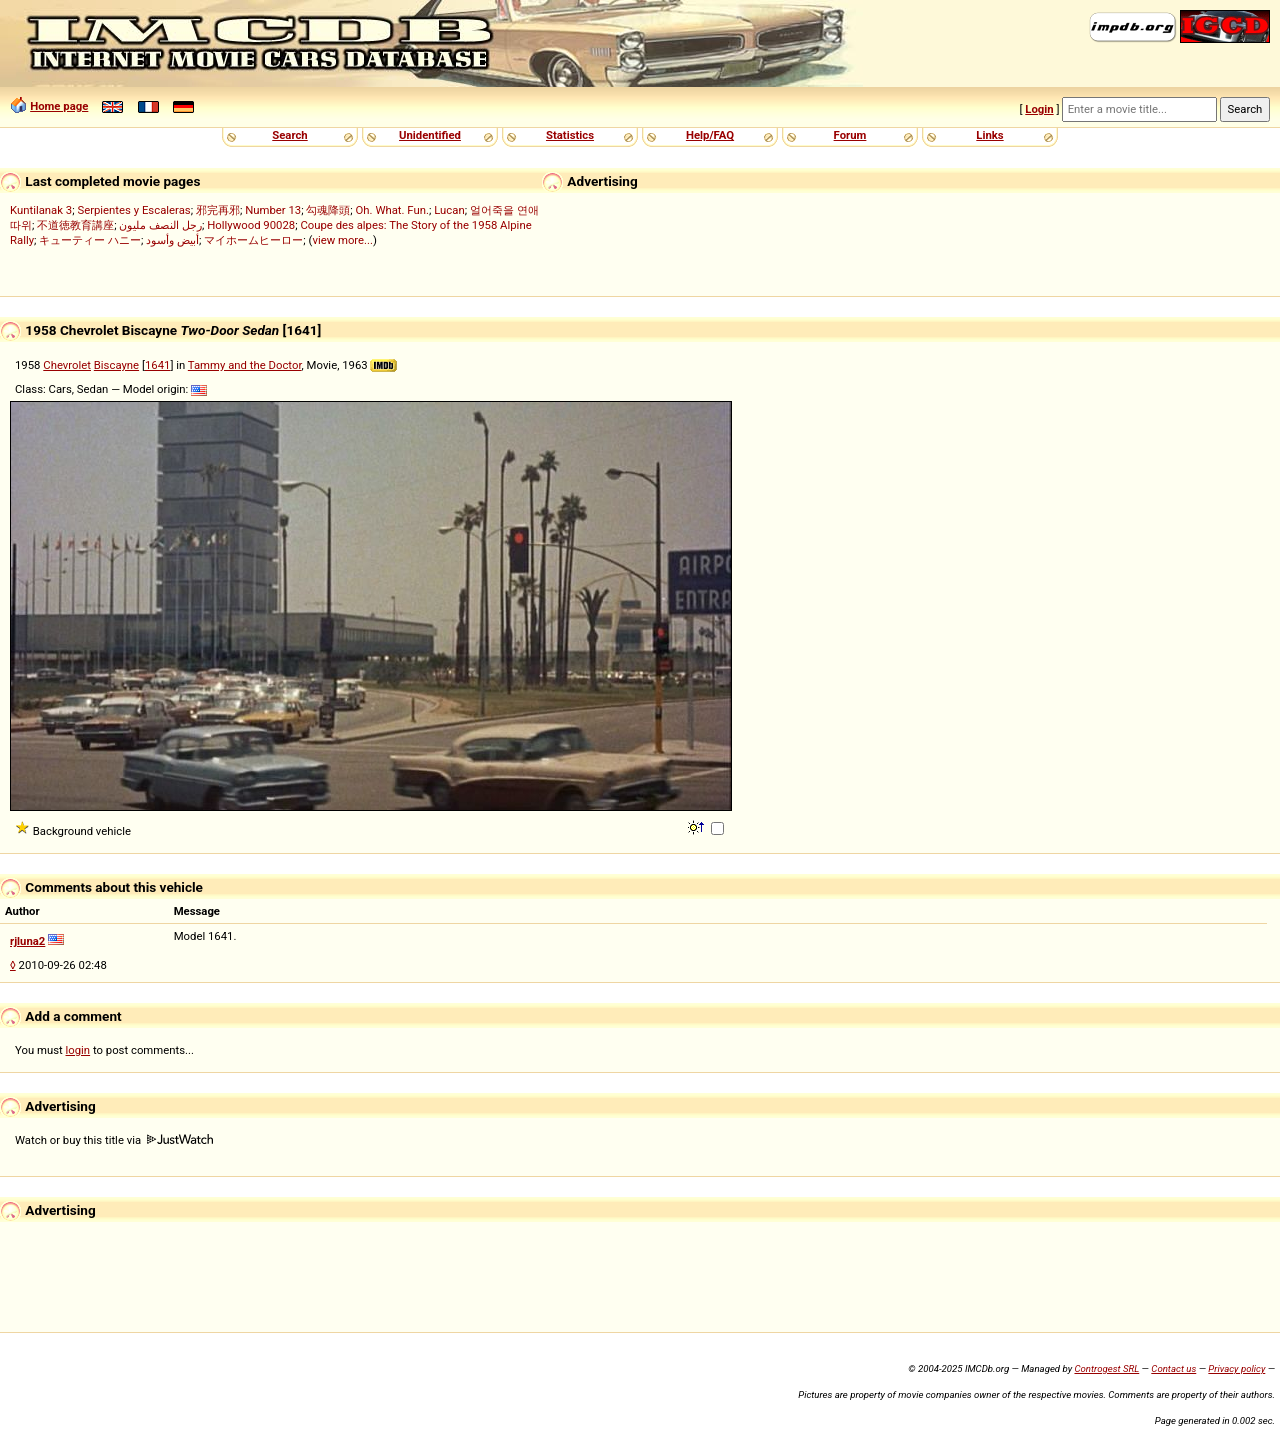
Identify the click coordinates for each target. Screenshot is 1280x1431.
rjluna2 (27, 941)
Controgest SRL (1106, 1368)
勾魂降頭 (328, 210)
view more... (342, 240)
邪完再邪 (218, 210)
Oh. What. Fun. (392, 210)
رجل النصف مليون (160, 225)
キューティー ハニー (90, 240)
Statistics (570, 135)
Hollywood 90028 (251, 225)
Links (989, 135)
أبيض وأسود (172, 240)
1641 (157, 365)
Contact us (1173, 1368)
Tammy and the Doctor (245, 365)
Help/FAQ (710, 135)
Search (289, 135)
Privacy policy (1236, 1368)
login (78, 1050)
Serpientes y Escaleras (133, 210)
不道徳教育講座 (75, 225)
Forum (850, 135)
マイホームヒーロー (253, 240)
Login (1039, 109)
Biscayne (116, 365)
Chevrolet (67, 365)
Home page (59, 106)
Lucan (449, 210)
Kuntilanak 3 (41, 210)
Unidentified (430, 135)
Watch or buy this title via (114, 1140)
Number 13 (273, 210)
